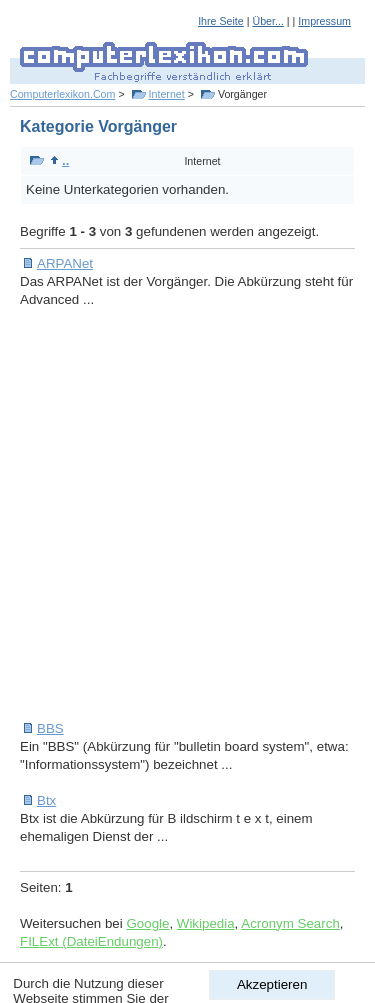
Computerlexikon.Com (62, 94)
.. (59, 160)
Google (147, 923)
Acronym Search (290, 923)
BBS (50, 728)
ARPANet (65, 263)
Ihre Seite (221, 21)
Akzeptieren (272, 984)
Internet (167, 94)
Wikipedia (206, 923)
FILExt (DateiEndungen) (91, 941)
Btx (46, 800)
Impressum (324, 21)
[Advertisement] (187, 514)
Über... (267, 21)
